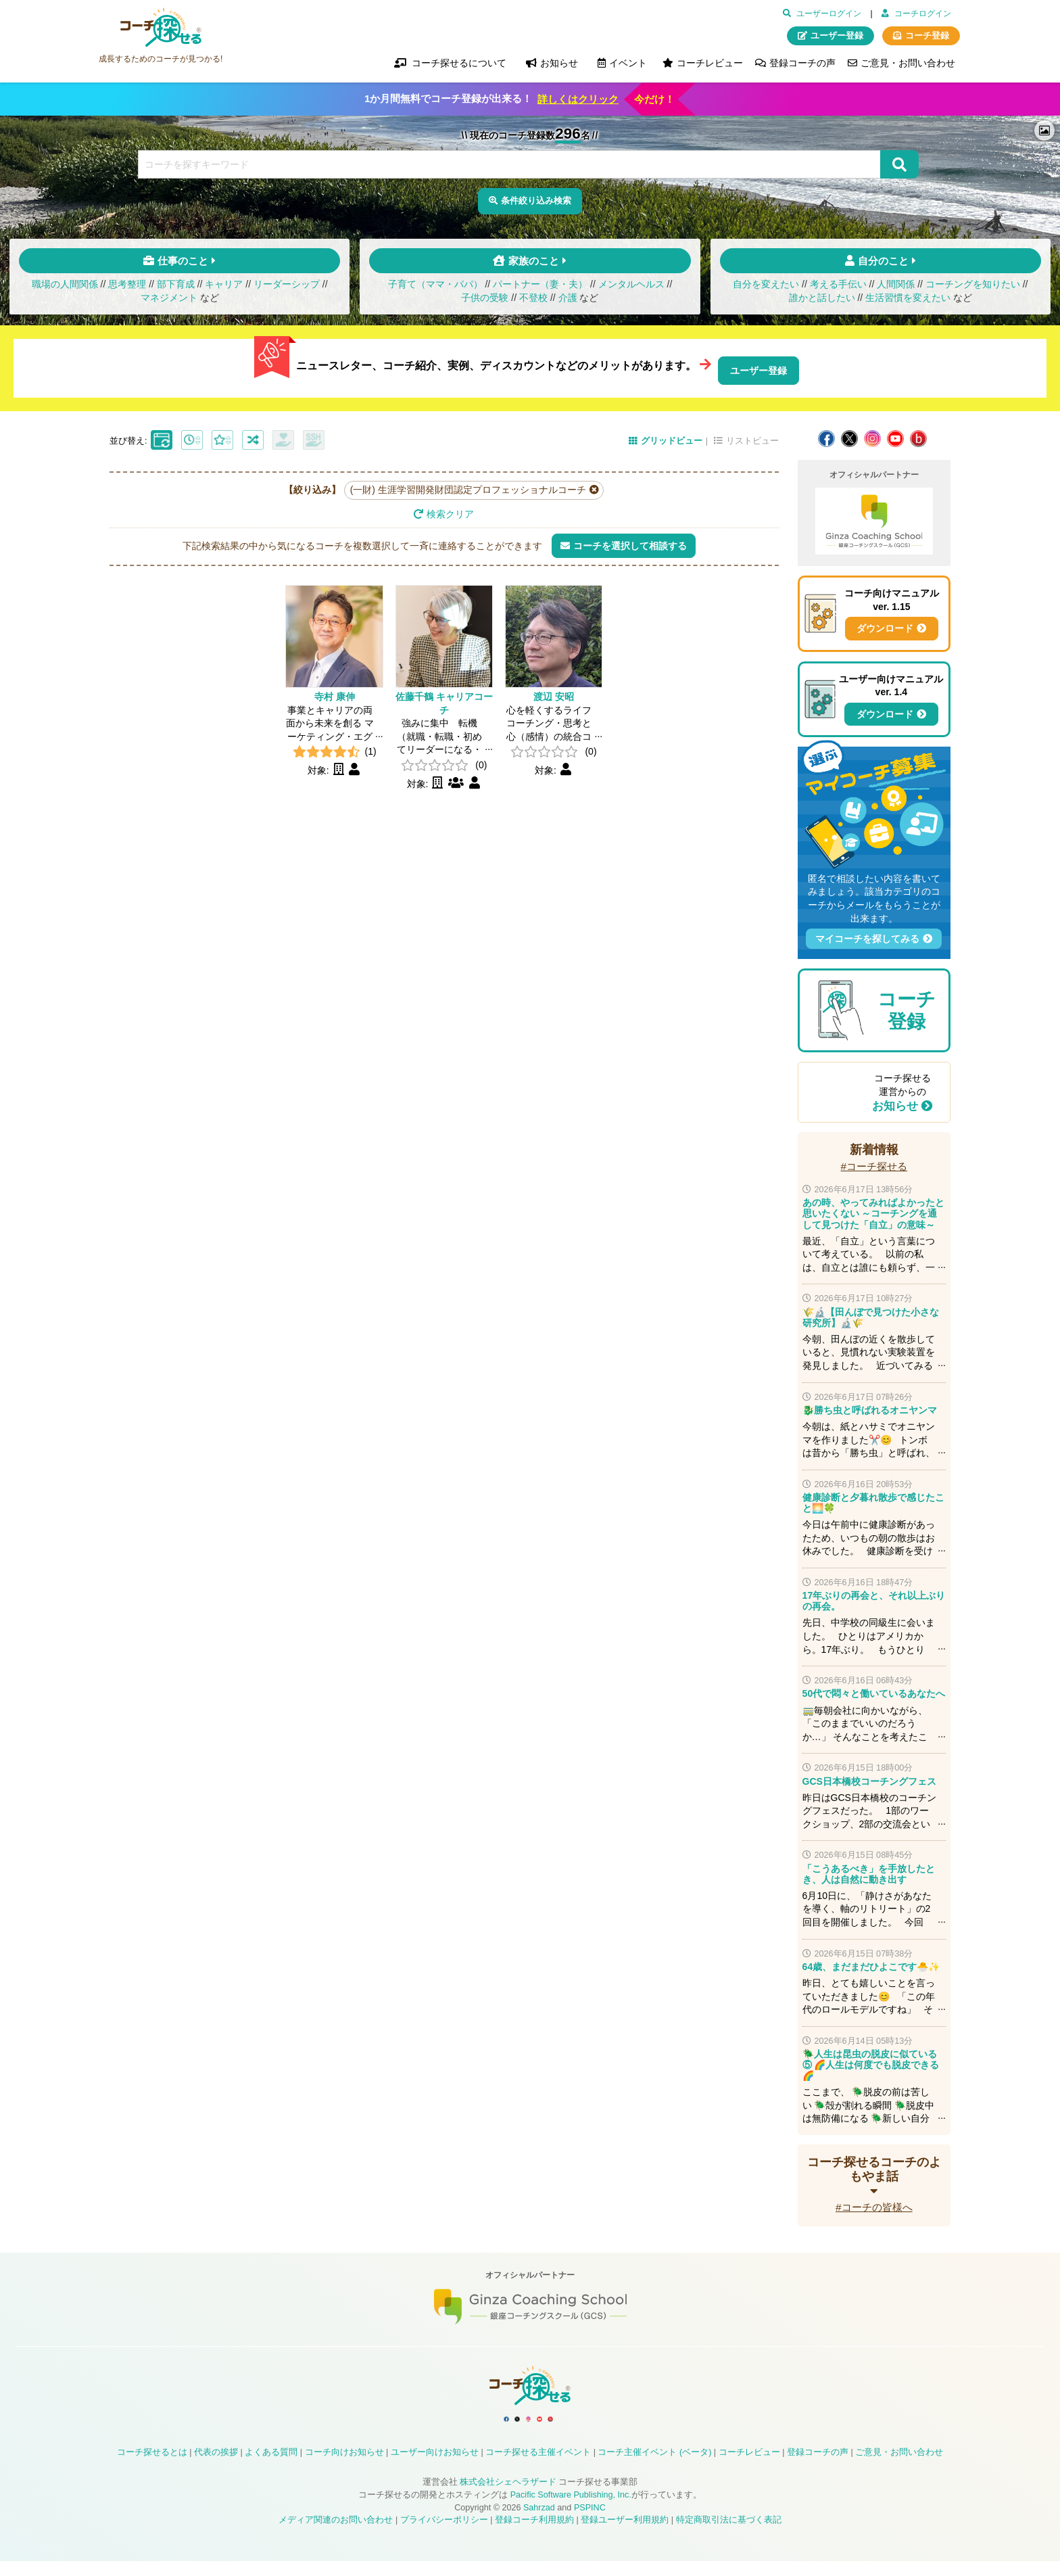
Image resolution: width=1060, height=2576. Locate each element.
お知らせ (895, 1102)
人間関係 (896, 290)
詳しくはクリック (578, 99)
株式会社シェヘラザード (508, 2497)
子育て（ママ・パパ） (435, 290)
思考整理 (127, 290)
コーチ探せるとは (152, 2467)
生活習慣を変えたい (907, 303)
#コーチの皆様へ (874, 2203)
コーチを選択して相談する (630, 542)
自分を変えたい (766, 290)
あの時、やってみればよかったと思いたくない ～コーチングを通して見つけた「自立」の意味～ (873, 1210)
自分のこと (883, 267)
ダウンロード (885, 625)
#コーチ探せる (874, 1163)
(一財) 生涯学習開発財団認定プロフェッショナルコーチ (468, 487)
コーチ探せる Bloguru (918, 435)
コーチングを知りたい (972, 290)
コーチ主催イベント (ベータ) (654, 2467)
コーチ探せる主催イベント (538, 2467)
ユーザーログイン (828, 13)
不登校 (533, 303)
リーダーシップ (287, 290)
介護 (567, 303)
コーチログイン (922, 13)
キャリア (224, 290)
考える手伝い (838, 290)
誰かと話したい (822, 303)
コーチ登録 (927, 36)
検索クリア (450, 510)
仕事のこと (183, 267)
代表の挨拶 (216, 2467)
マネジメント (169, 303)
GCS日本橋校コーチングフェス (869, 1778)
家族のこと (533, 267)
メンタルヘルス (631, 290)
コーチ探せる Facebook (826, 435)
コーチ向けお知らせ (344, 2467)
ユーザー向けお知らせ (435, 2467)
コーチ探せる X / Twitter (849, 435)
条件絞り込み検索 (537, 202)
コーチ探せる (160, 27)
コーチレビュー (710, 62)
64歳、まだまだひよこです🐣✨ (871, 1964)
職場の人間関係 (65, 290)
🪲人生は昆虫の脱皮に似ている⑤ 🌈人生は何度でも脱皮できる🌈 (871, 2062)
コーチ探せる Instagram (872, 435)
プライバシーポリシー (444, 2534)
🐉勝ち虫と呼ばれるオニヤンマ (869, 1407)
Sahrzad (539, 2522)
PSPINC (590, 2522)
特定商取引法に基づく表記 (728, 2534)
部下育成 (176, 290)
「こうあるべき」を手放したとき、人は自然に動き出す (868, 1870)
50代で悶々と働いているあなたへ (874, 1690)
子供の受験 (484, 303)
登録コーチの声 (802, 62)
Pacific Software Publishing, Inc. (570, 2509)
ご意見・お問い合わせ (908, 62)
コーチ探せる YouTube (895, 435)
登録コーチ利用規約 (534, 2534)
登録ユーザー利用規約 (625, 2534)
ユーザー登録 (837, 36)
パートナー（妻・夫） (540, 290)
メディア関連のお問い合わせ (336, 2534)
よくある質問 (271, 2467)
